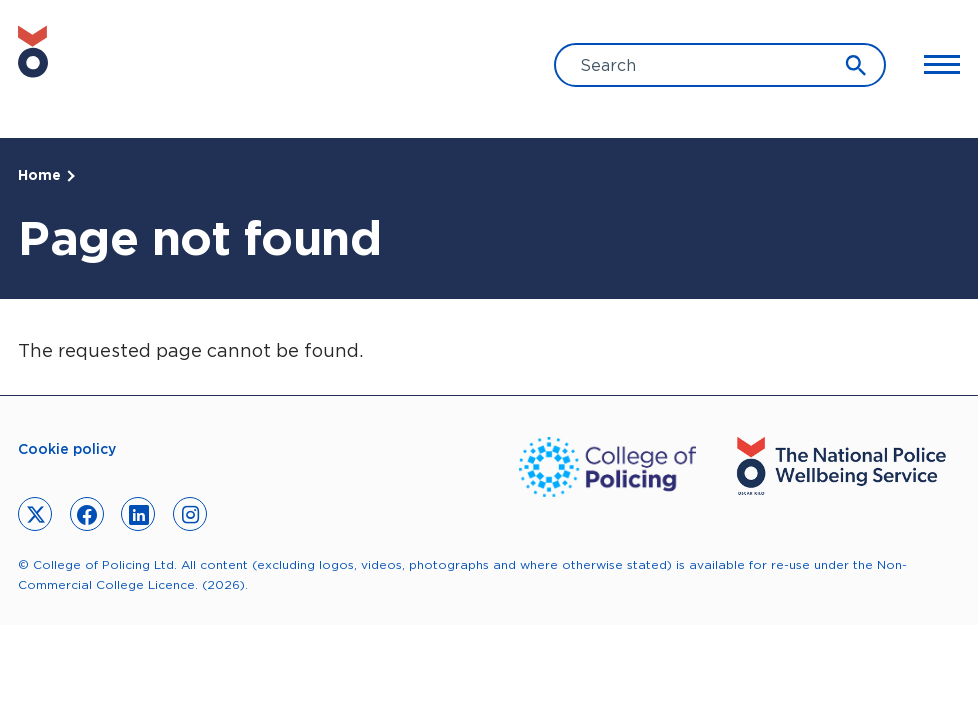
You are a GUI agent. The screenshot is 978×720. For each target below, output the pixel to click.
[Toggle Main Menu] (933, 65)
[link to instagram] (190, 514)
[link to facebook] (87, 514)
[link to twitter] (35, 514)
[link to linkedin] (138, 514)
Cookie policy (67, 449)
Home (39, 175)
